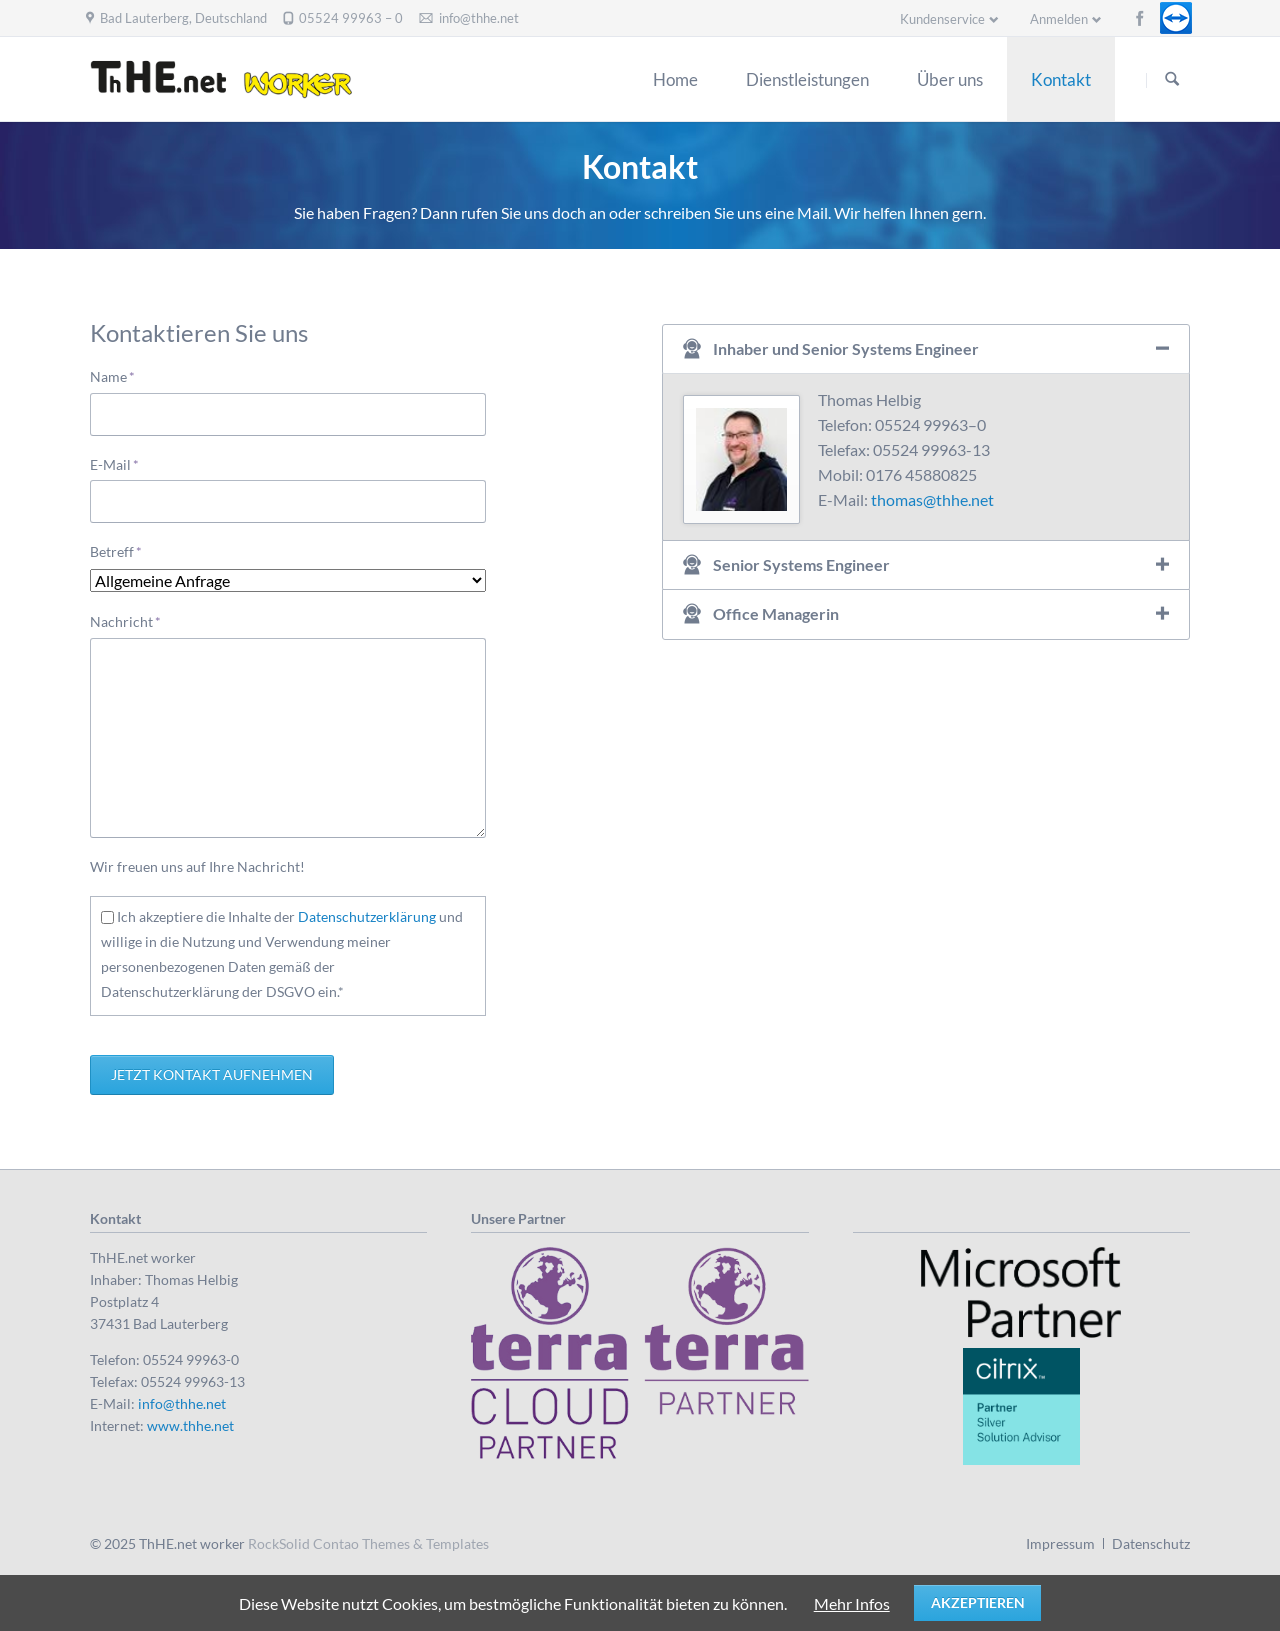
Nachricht (125, 620)
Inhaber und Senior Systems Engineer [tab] (846, 348)
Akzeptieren (978, 1602)
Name (122, 375)
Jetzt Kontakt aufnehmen (212, 1074)
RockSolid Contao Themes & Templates (368, 1543)
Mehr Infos (852, 1603)
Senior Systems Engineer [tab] (801, 564)
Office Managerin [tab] (776, 613)
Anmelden (1059, 19)
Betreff (122, 550)
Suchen (1172, 80)
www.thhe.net (190, 1425)
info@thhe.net (182, 1403)
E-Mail (122, 463)
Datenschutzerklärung (367, 916)
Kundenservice (942, 19)
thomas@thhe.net (932, 499)
